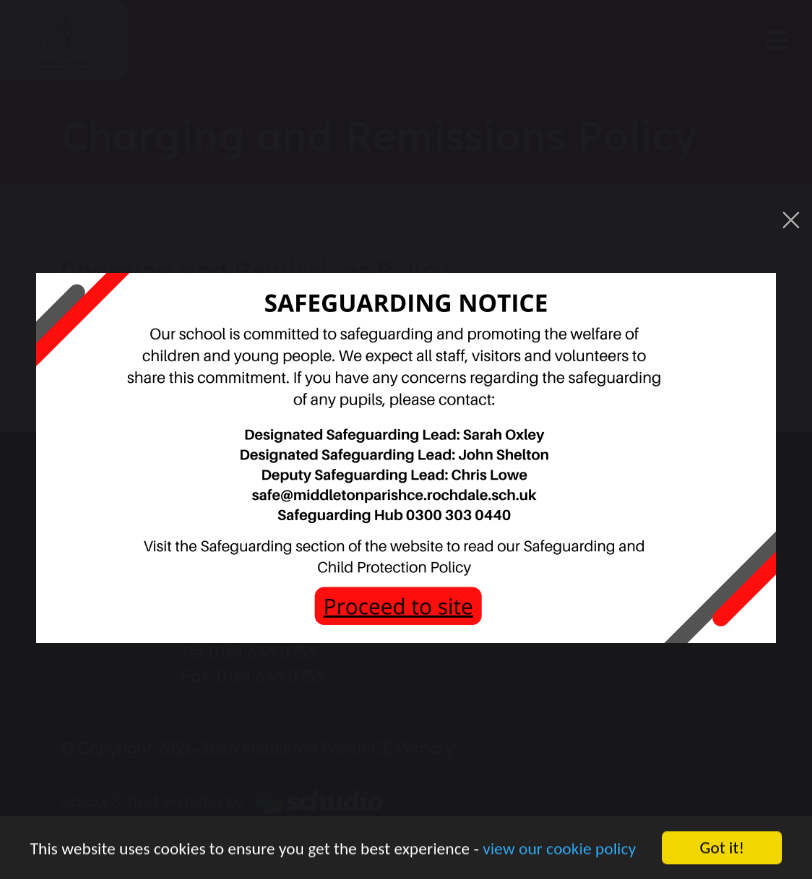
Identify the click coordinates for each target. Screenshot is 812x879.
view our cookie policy (559, 849)
